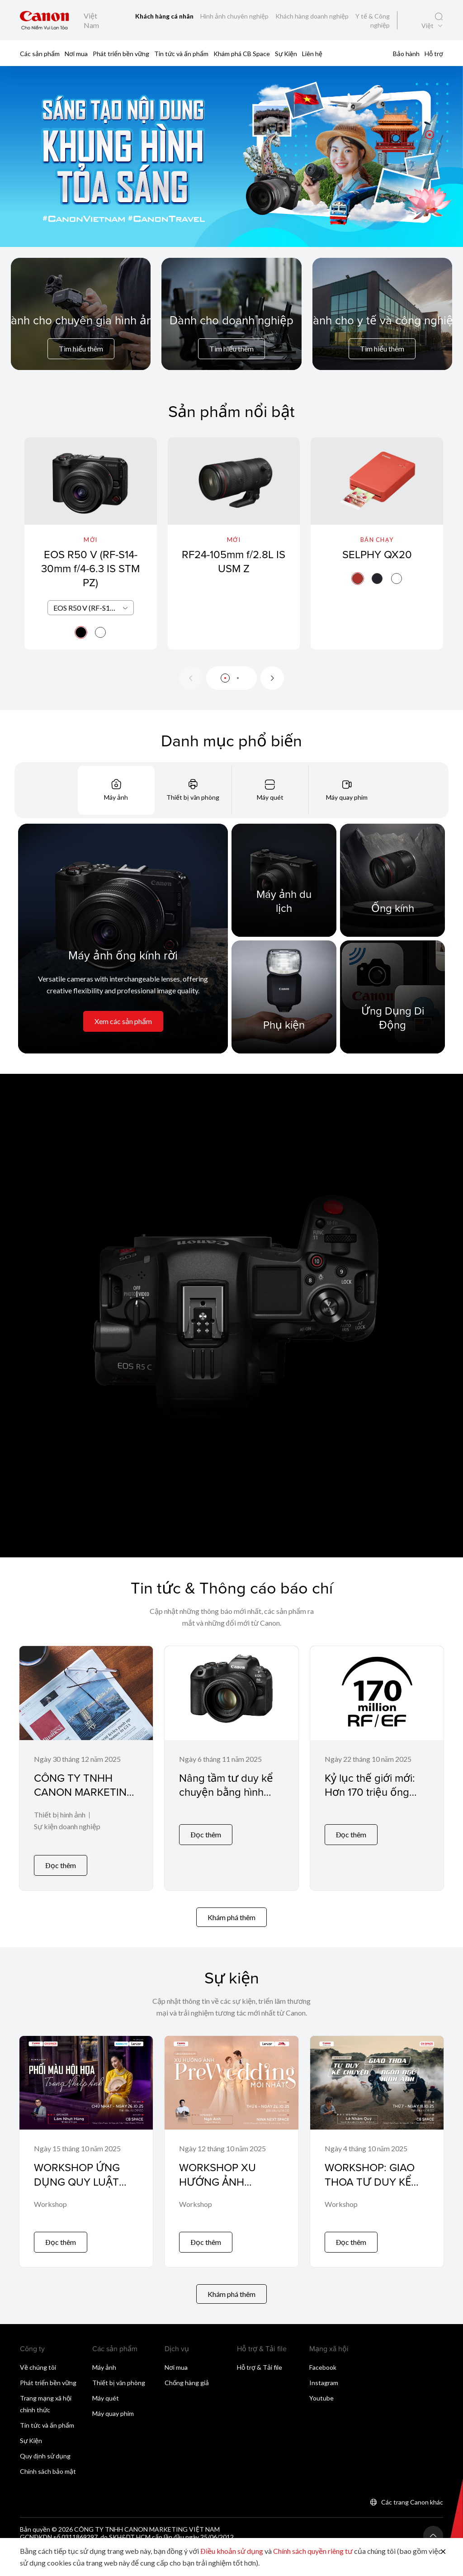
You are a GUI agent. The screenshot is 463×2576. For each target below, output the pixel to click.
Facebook (322, 2354)
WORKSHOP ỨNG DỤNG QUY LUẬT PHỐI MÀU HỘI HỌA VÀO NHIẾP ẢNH (83, 2182)
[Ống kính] (392, 880)
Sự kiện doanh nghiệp (67, 1827)
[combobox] (90, 607)
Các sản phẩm (40, 53)
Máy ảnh (104, 2354)
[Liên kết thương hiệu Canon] (44, 20)
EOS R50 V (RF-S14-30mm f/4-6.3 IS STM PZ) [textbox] (93, 607)
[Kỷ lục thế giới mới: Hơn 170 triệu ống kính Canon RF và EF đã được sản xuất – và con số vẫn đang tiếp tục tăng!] (377, 1764)
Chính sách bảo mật (48, 2458)
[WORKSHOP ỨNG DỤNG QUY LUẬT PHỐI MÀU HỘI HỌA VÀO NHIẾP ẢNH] (86, 2142)
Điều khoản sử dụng (231, 2551)
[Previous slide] (191, 678)
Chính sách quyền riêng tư (313, 2551)
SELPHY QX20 (377, 554)
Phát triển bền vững (121, 53)
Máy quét (105, 2385)
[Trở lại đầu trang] (433, 2523)
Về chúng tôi (38, 2354)
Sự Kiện (286, 53)
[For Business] (231, 336)
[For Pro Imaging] (81, 336)
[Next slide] (272, 678)
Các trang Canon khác (412, 2489)
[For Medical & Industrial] (382, 336)
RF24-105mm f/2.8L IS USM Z (233, 561)
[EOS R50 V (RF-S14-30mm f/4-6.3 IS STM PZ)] (90, 543)
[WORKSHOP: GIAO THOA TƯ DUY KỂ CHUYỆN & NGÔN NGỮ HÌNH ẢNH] (377, 2142)
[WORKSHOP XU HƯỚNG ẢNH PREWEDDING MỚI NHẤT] (231, 2142)
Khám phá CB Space (241, 53)
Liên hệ (312, 53)
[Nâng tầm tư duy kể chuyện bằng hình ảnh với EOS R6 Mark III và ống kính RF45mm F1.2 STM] (231, 1764)
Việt (427, 26)
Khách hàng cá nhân (165, 16)
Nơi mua (76, 53)
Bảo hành (406, 53)
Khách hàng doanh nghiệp (312, 16)
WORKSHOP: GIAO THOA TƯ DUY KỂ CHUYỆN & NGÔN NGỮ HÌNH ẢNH (370, 2182)
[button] (429, 134)
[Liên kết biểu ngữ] (231, 156)
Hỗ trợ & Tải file (259, 2354)
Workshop (50, 2198)
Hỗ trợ (434, 53)
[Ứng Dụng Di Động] (392, 996)
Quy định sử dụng (45, 2443)
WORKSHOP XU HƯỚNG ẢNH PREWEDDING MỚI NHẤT (224, 2182)
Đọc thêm (60, 1859)
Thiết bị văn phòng (118, 2369)
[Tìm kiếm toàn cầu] (439, 16)
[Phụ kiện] (284, 996)
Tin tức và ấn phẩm (181, 53)
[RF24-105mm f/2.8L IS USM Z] (234, 543)
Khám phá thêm (231, 1911)
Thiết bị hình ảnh (59, 1815)
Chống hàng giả (187, 2369)
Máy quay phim (113, 2400)
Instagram (323, 2369)
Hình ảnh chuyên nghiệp (235, 16)
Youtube (321, 2385)
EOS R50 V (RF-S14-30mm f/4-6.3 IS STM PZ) (90, 568)
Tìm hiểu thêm (81, 348)
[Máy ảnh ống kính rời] (123, 938)
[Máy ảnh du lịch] (284, 880)
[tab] (116, 790)
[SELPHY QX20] (377, 543)
